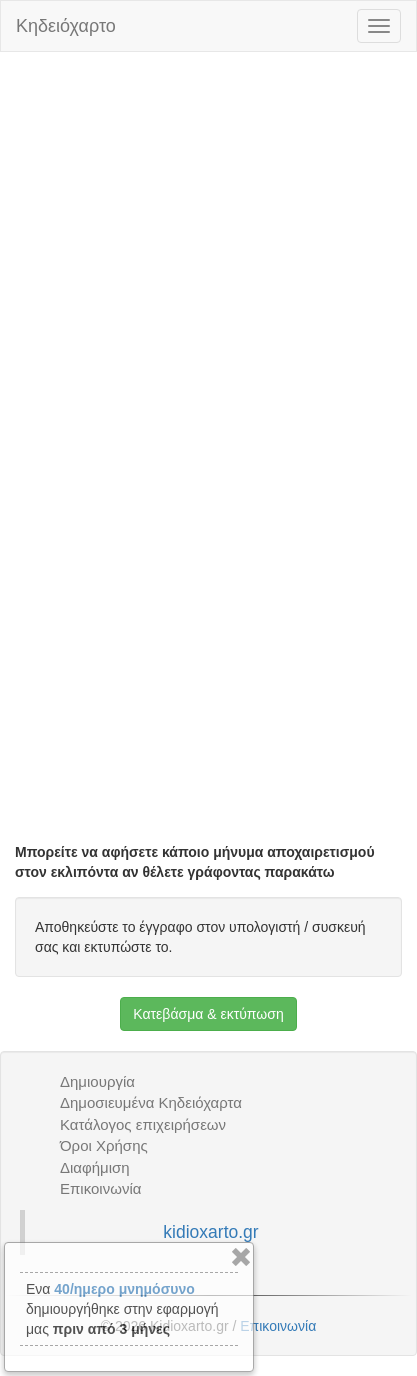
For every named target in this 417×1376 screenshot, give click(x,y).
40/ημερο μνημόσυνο (124, 1289)
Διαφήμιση (95, 1167)
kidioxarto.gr (210, 1232)
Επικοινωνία (100, 1188)
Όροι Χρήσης (104, 1145)
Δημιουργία (97, 1081)
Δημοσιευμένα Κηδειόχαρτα (151, 1102)
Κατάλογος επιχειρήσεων (143, 1124)
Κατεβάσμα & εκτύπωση (208, 1014)
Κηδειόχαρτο (66, 26)
